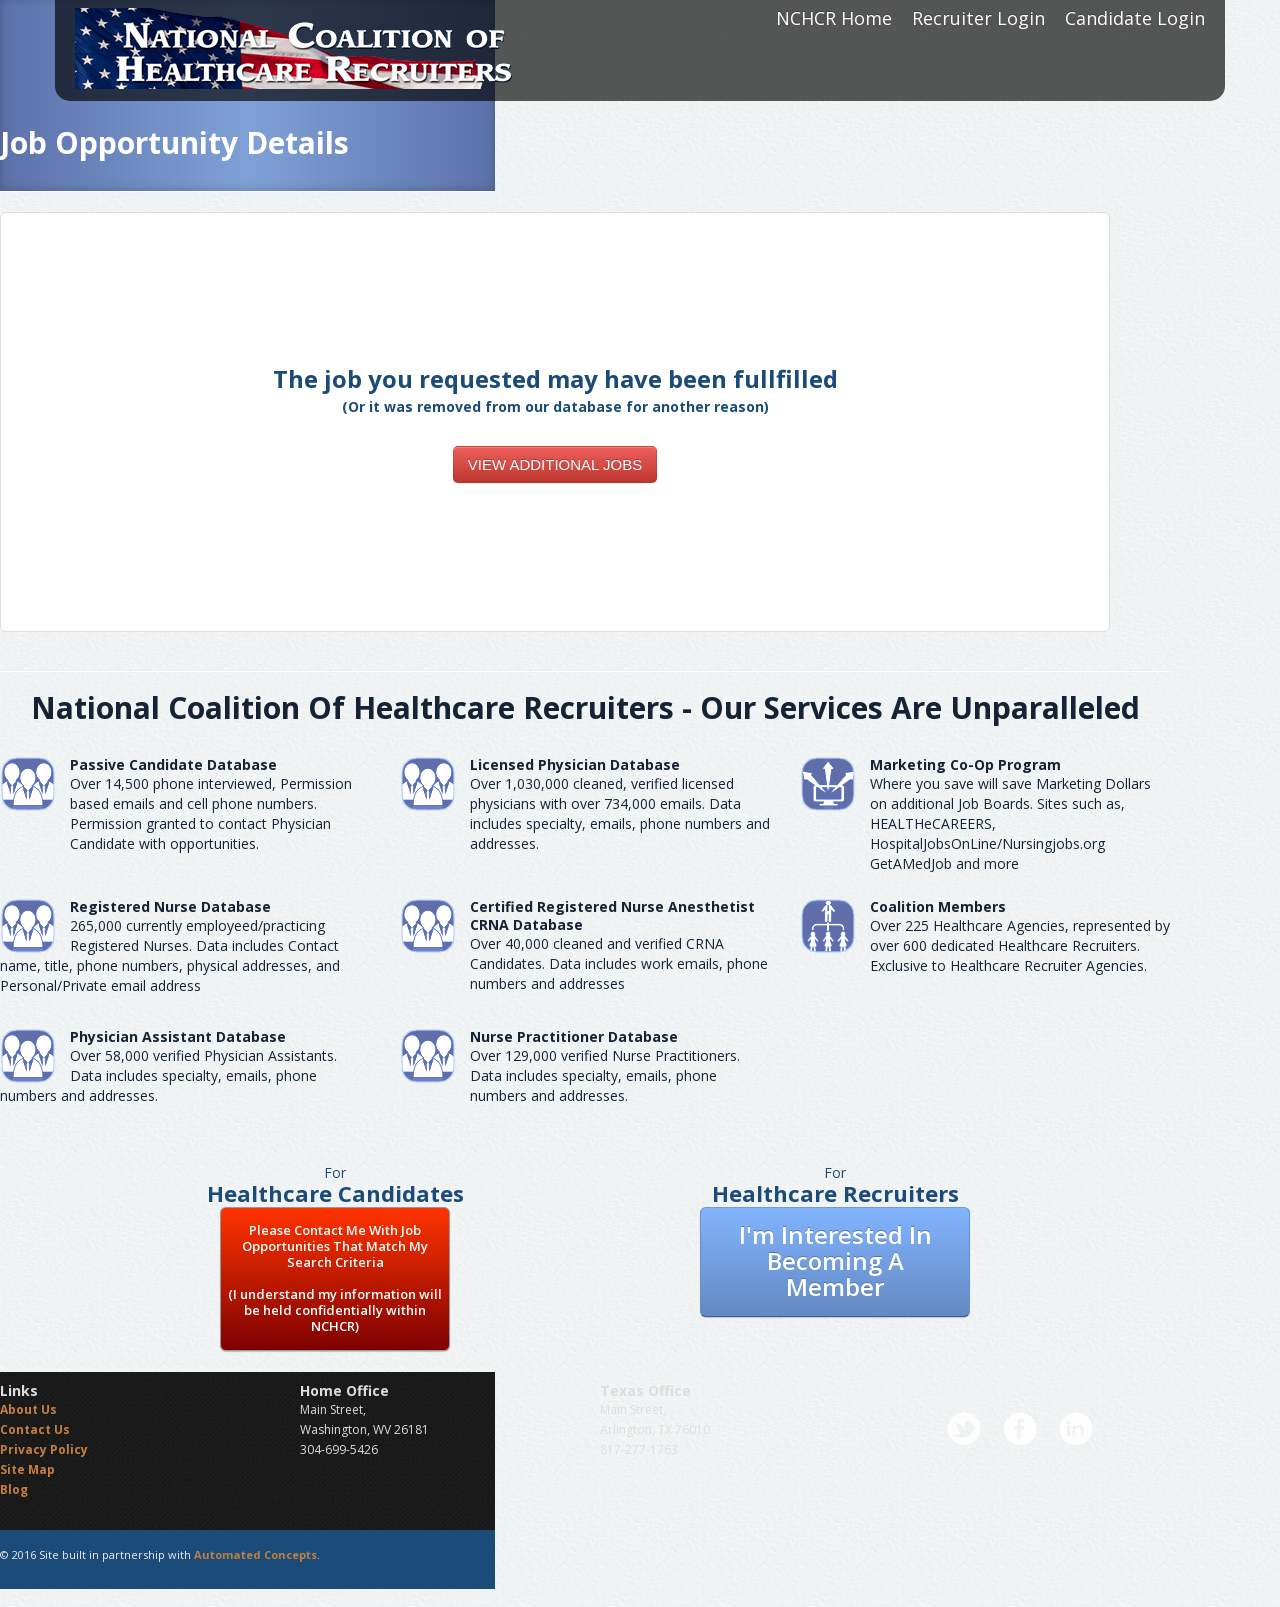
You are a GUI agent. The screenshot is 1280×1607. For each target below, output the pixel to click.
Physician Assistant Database (178, 1036)
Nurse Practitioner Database (574, 1036)
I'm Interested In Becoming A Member (835, 1260)
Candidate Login (1135, 18)
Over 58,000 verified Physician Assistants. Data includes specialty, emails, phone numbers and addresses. (168, 1075)
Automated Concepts (255, 1554)
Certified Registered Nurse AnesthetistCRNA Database (612, 915)
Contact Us (35, 1429)
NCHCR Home (834, 18)
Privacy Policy (44, 1449)
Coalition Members (938, 906)
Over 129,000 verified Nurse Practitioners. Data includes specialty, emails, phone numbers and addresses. (605, 1075)
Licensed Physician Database (575, 764)
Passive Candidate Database (173, 764)
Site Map (27, 1469)
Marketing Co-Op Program (965, 764)
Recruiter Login (978, 18)
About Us (28, 1409)
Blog (14, 1489)
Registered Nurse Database (170, 906)
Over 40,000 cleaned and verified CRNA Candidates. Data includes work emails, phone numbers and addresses (619, 963)
